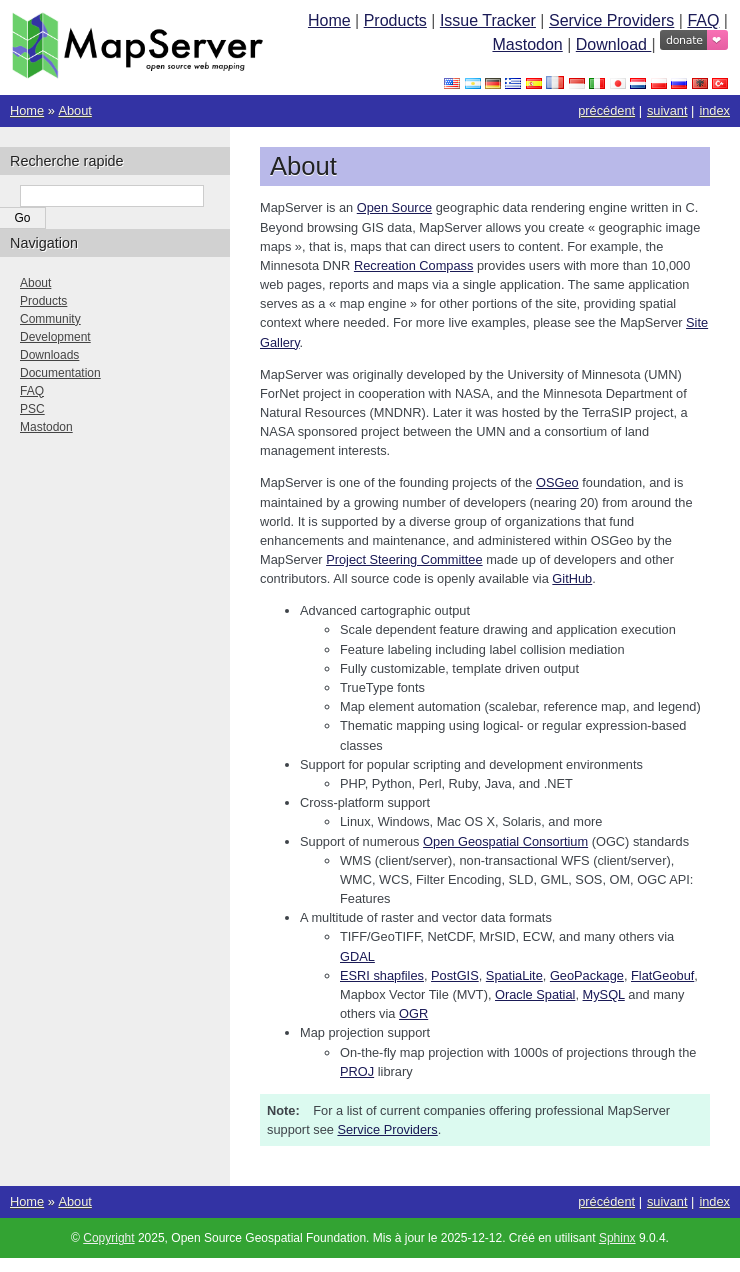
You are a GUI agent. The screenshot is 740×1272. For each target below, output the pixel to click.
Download (614, 44)
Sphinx (617, 1238)
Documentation (60, 373)
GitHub (572, 578)
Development (55, 337)
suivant (667, 110)
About (74, 110)
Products (395, 20)
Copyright (108, 1238)
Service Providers (611, 20)
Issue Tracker (488, 20)
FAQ (703, 20)
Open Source (394, 207)
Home (329, 20)
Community (50, 319)
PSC (32, 409)
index (714, 110)
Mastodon (527, 44)
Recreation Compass (414, 265)
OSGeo (557, 482)
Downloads (49, 355)
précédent (606, 110)
